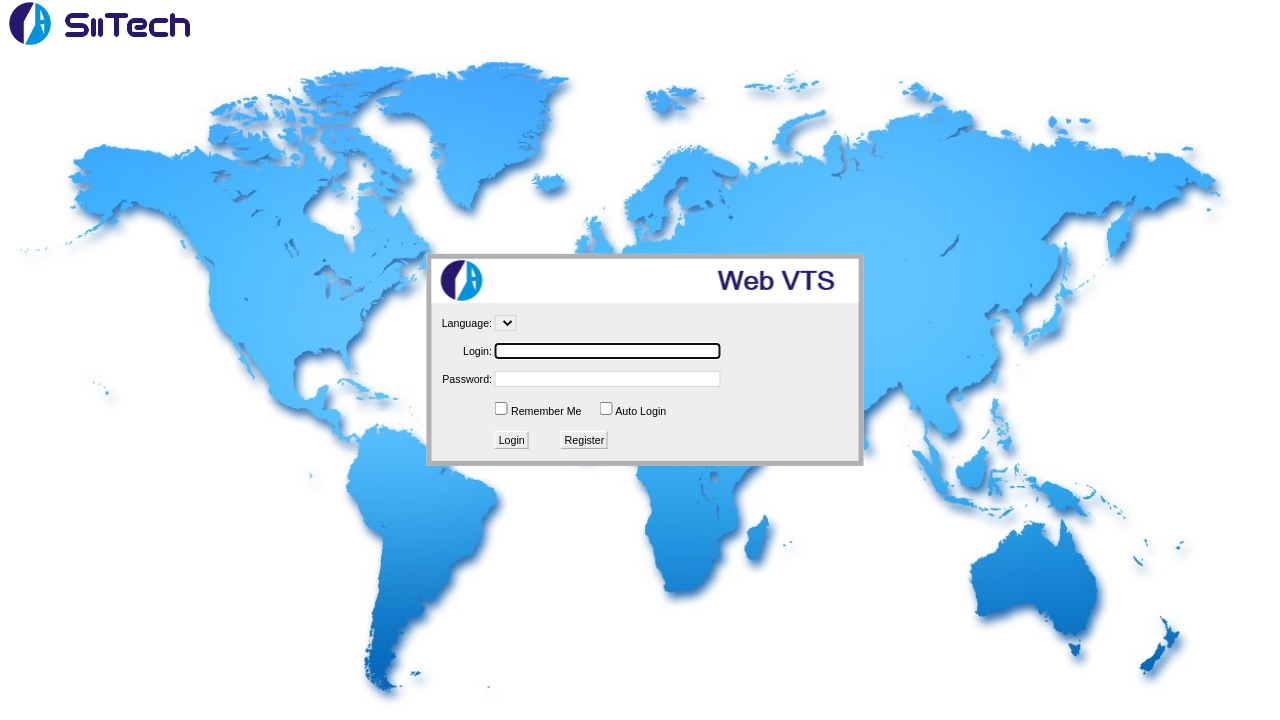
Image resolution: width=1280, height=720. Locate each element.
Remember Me (546, 411)
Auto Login (640, 411)
